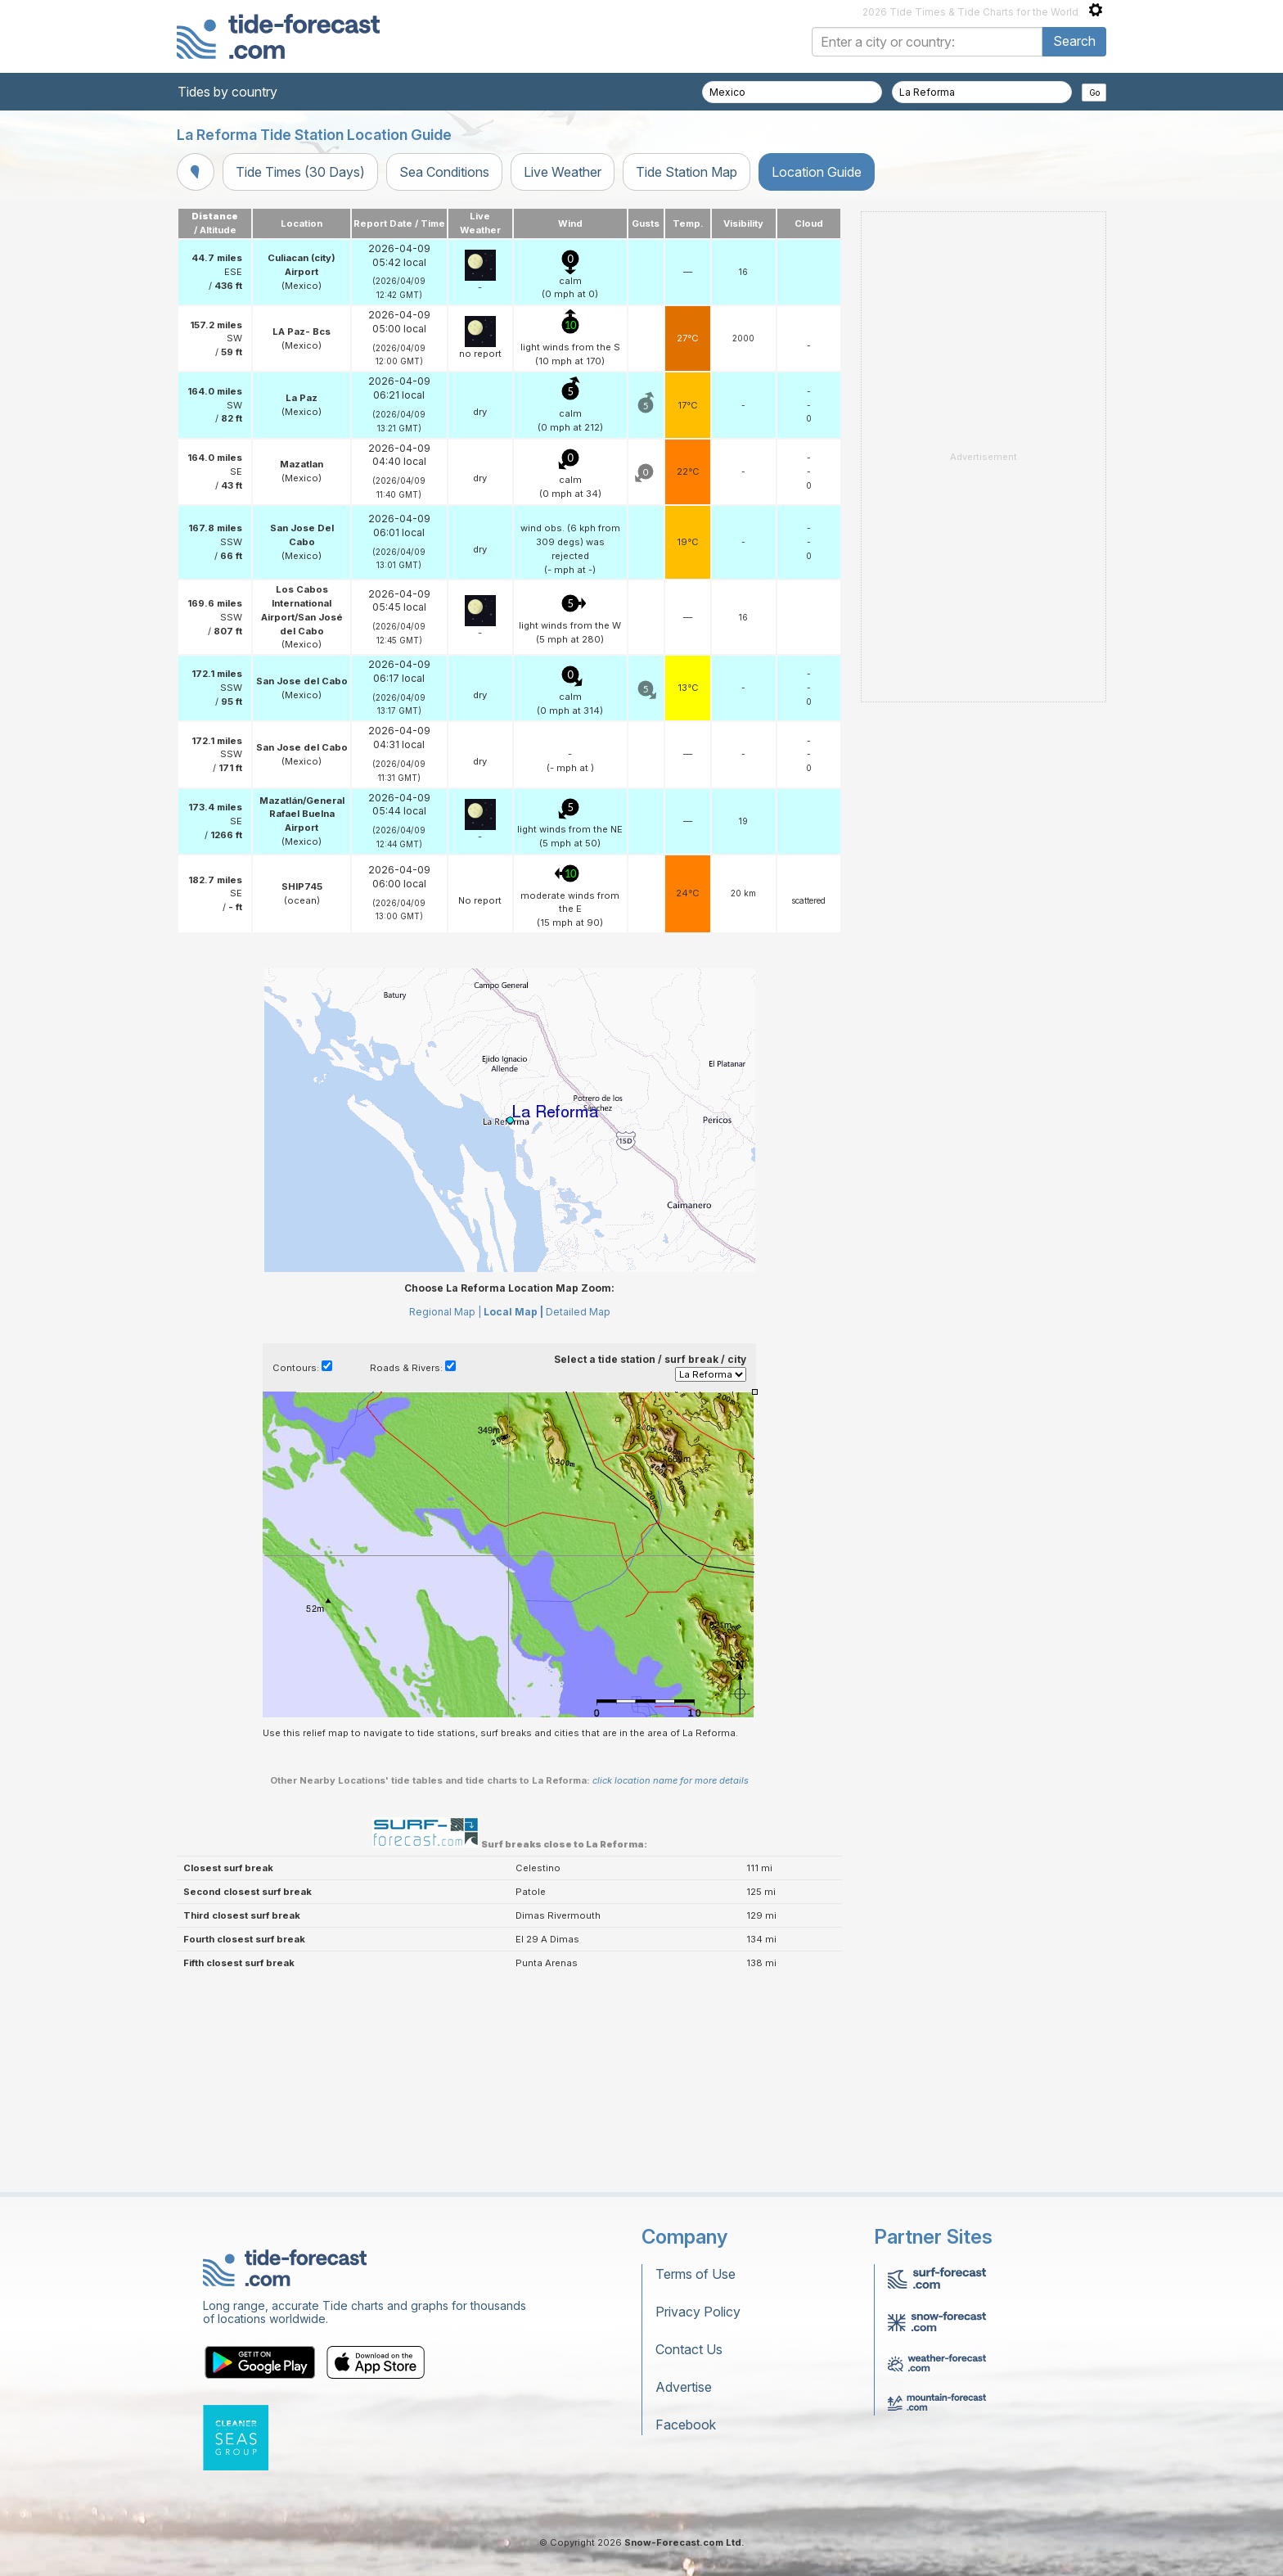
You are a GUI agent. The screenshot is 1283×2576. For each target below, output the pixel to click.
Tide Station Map (686, 172)
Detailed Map (578, 1312)
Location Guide (817, 172)
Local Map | (513, 1312)
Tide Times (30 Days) (300, 172)
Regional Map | (445, 1312)
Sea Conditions (444, 172)
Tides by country (227, 91)
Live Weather (562, 172)
